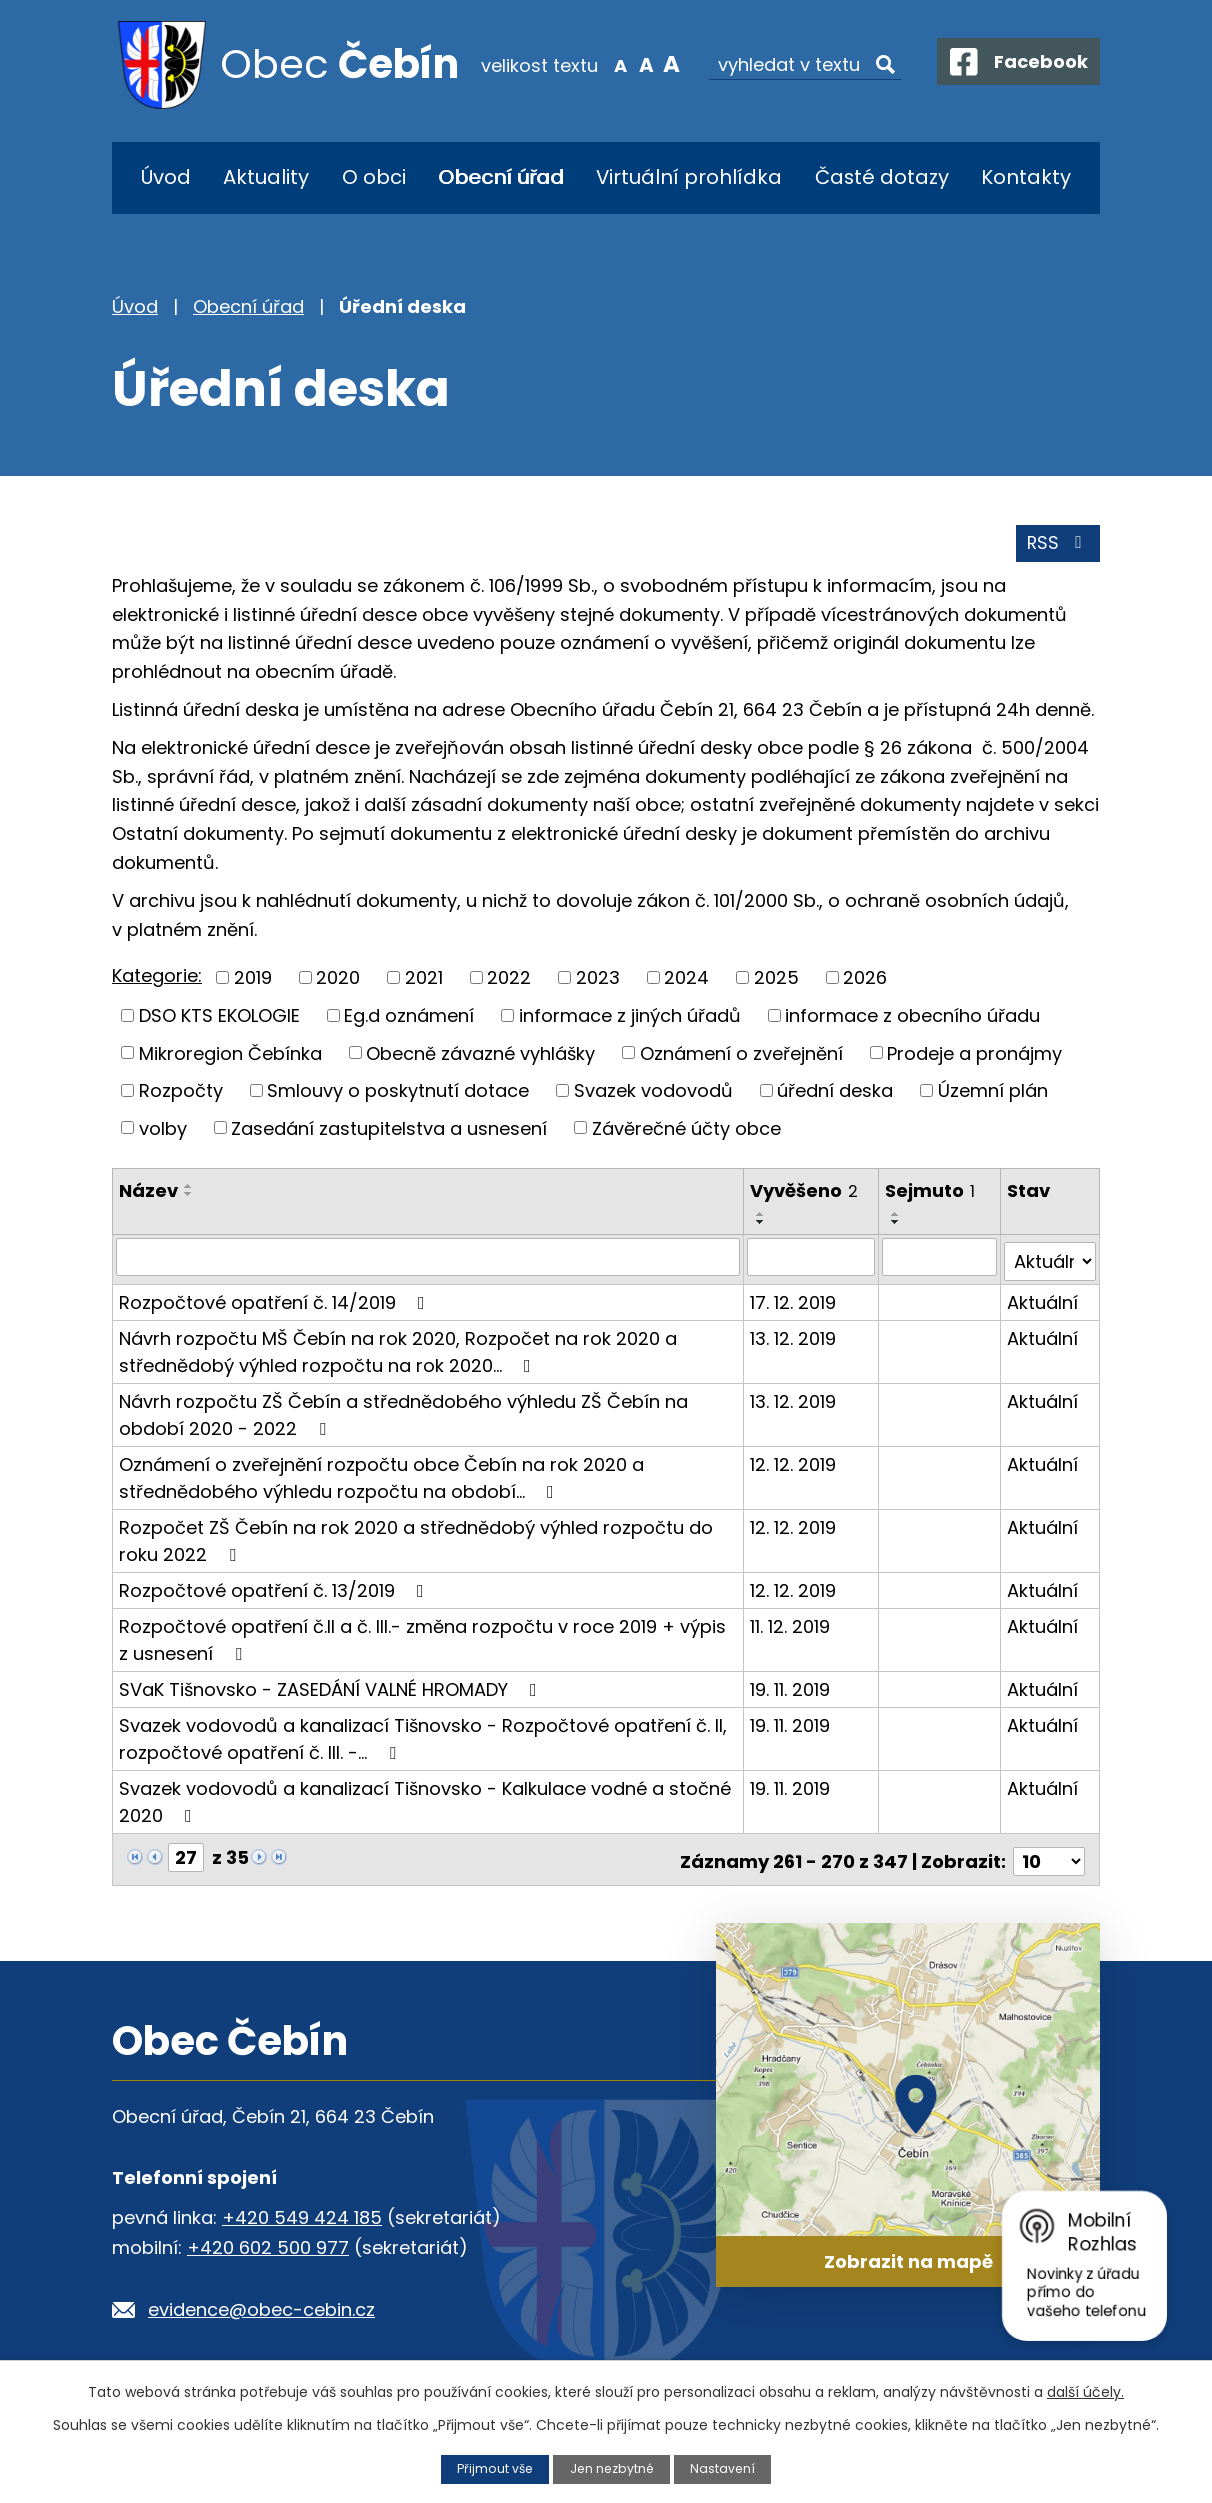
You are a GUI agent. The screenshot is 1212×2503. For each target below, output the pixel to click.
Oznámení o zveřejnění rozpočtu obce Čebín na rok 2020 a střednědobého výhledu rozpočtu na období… (381, 1476)
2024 (686, 980)
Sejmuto (931, 1193)
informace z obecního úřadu (912, 1018)
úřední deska (835, 1093)
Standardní (633, 64)
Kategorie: (157, 979)
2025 (776, 980)
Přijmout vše (493, 2468)
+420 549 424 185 (302, 2211)
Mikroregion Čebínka (230, 1055)
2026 (865, 980)
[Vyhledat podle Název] (428, 1260)
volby (163, 1130)
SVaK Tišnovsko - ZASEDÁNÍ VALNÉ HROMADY (332, 1687)
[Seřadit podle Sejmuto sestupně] (897, 1225)
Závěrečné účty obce (686, 1130)
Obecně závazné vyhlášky (480, 1055)
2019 (253, 980)
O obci (374, 177)
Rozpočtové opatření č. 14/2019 (276, 1300)
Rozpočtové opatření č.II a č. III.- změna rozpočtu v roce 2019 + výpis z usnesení (422, 1638)
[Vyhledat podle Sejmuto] (940, 1260)
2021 (424, 980)
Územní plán (993, 1093)
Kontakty (1026, 177)
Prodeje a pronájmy (974, 1055)
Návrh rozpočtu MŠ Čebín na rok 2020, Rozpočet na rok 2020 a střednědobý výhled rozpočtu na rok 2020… (398, 1350)
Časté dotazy (882, 177)
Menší (608, 64)
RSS (1057, 546)
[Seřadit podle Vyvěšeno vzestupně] (762, 1217)
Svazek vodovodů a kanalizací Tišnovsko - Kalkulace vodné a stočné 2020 (425, 1800)
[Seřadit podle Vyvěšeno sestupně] (762, 1225)
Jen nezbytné (612, 2468)
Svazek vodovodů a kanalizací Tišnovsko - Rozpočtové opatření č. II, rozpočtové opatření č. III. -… (423, 1737)
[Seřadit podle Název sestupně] (189, 1197)
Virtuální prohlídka (689, 177)
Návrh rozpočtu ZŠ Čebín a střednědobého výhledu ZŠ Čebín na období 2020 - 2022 (403, 1413)
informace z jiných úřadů (630, 1018)
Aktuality (266, 177)
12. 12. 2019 (794, 1462)
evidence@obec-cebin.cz (261, 2303)
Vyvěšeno (805, 1193)
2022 (509, 980)
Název (148, 1193)
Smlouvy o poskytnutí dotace (398, 1093)
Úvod (166, 177)
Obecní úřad (501, 177)
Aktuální (1043, 1300)
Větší (659, 64)
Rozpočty (181, 1093)
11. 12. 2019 (791, 1624)
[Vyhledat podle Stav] (1050, 1260)
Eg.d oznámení (409, 1018)
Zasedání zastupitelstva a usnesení (389, 1130)
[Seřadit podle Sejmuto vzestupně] (897, 1217)
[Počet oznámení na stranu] (1049, 1855)
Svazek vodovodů (653, 1093)
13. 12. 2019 (794, 1336)
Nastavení (725, 2468)
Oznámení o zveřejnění (741, 1055)
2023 (598, 980)
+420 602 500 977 (268, 2241)
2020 (338, 980)
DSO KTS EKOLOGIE (219, 1018)
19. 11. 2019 (791, 1687)
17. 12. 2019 (794, 1300)
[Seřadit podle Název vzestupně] (189, 1189)
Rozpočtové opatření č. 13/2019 (275, 1588)
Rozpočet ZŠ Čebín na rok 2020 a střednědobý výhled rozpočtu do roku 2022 (416, 1539)
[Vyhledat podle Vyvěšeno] (812, 1260)
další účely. (1085, 2392)
